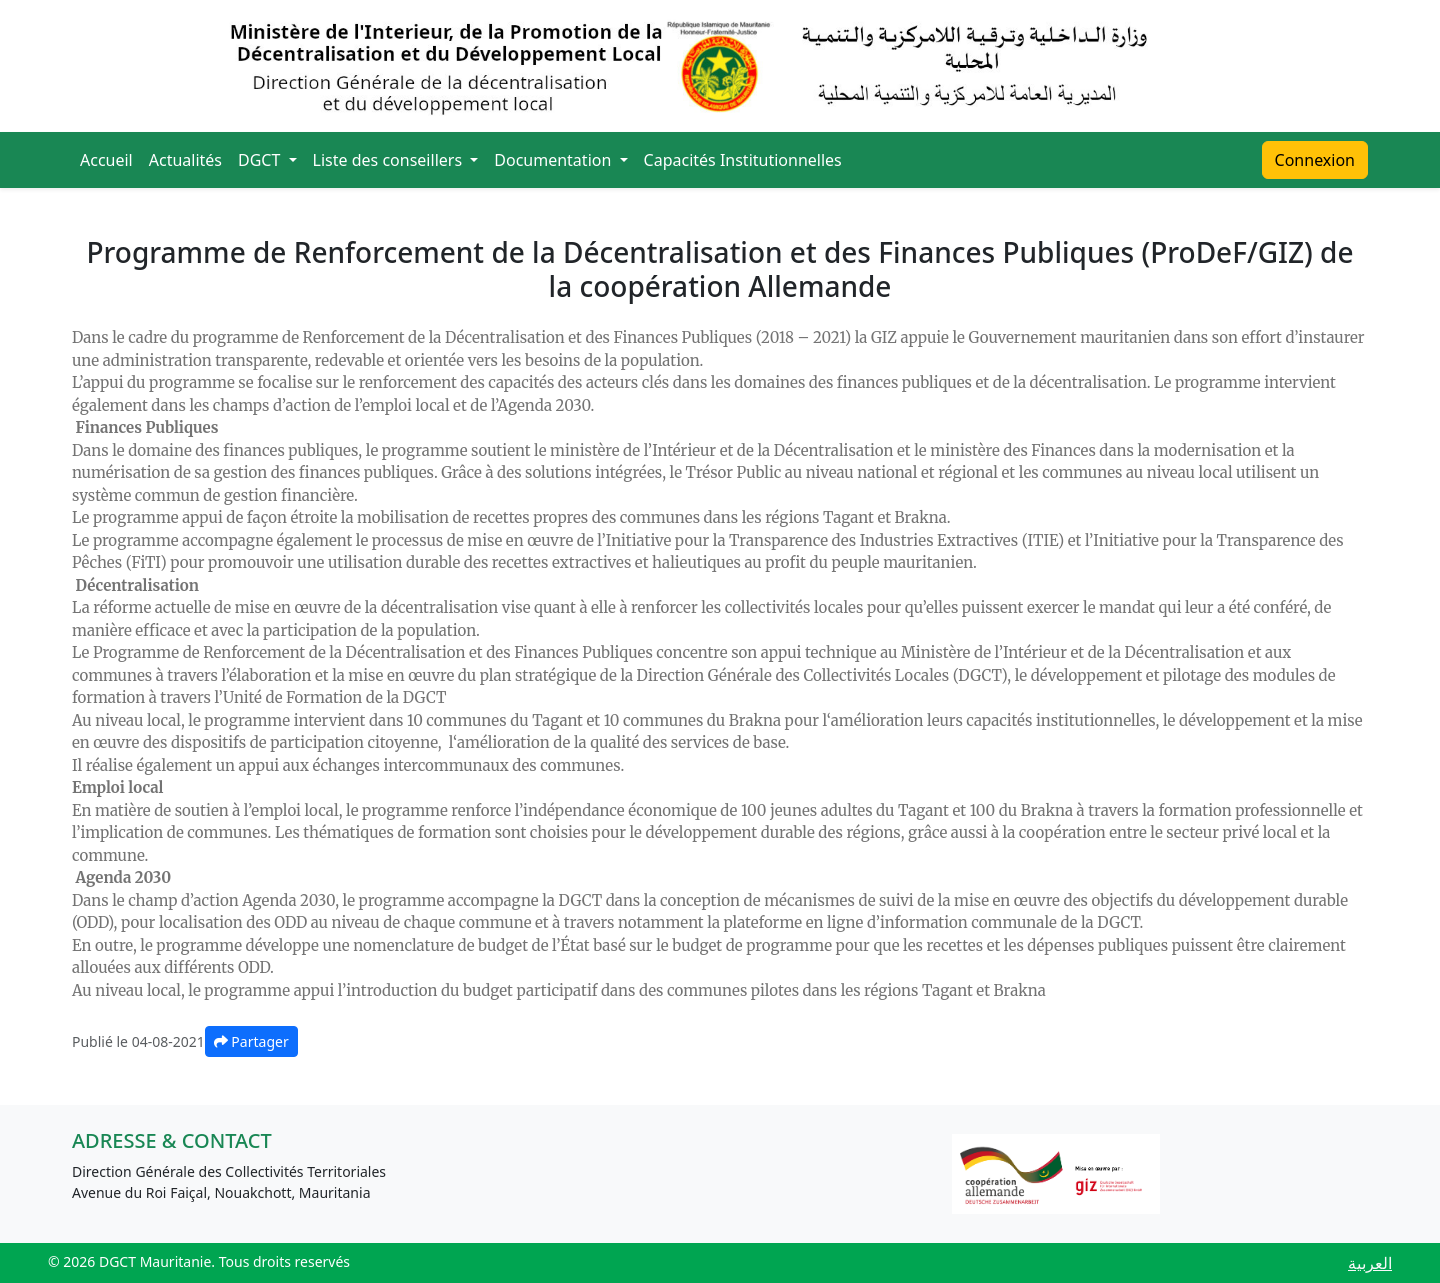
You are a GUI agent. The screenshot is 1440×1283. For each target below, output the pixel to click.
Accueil (106, 160)
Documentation (554, 160)
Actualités (185, 160)
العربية (1370, 1263)
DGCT (261, 160)
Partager (251, 1041)
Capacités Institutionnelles (743, 160)
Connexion (1315, 160)
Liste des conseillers (390, 160)
